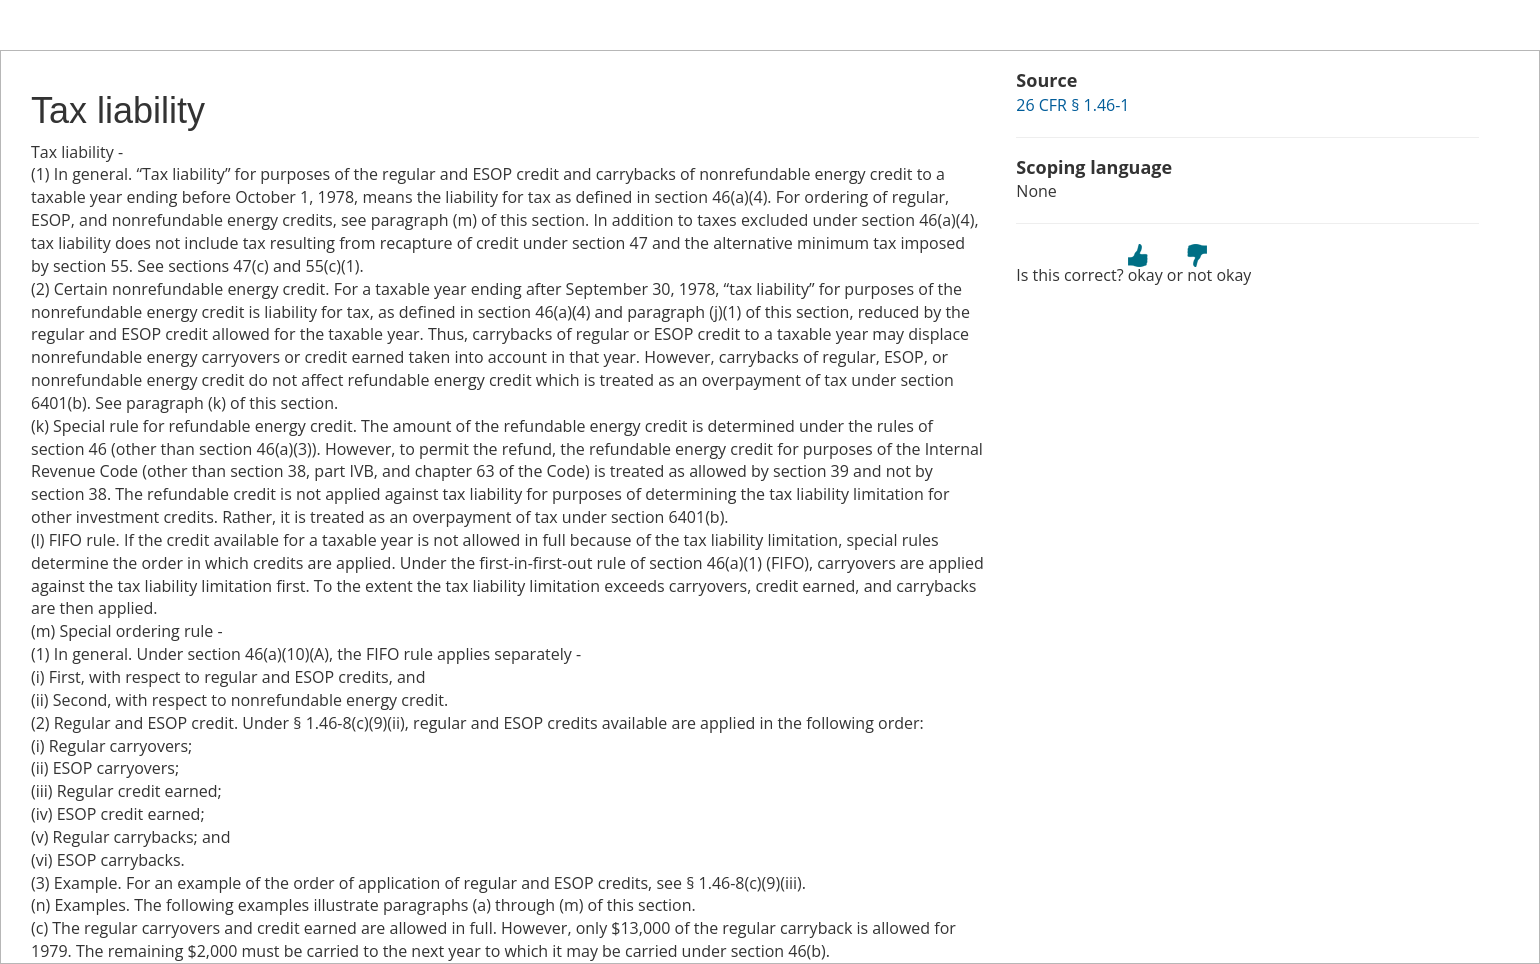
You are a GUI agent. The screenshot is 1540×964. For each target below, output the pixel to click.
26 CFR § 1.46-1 (1072, 105)
